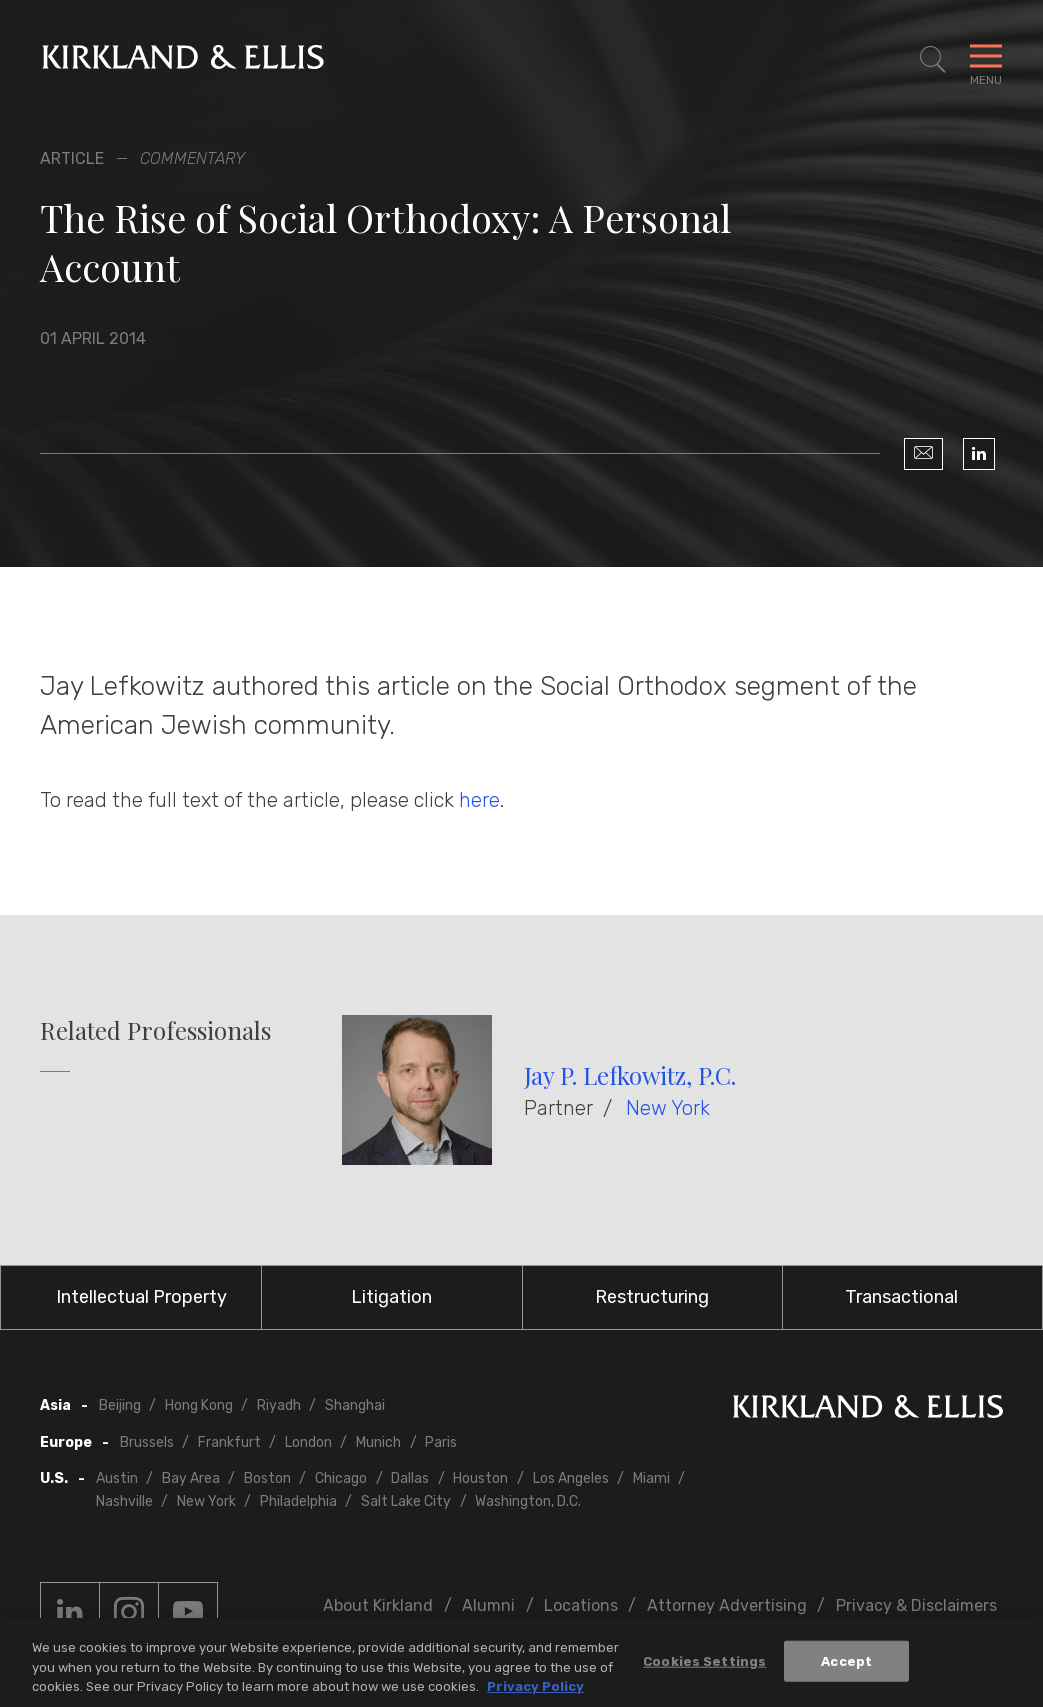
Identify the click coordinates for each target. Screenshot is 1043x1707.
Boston (267, 1478)
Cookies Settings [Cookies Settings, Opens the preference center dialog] (704, 1666)
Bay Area (191, 1478)
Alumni (488, 1605)
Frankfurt (229, 1442)
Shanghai (355, 1405)
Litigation (391, 1297)
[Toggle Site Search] (933, 60)
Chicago (341, 1478)
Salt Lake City (406, 1501)
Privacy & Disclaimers (916, 1605)
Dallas (410, 1478)
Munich (378, 1442)
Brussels (147, 1442)
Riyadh (279, 1405)
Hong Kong (199, 1405)
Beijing (120, 1405)
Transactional (901, 1297)
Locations (581, 1605)
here (479, 800)
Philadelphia (298, 1501)
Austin (117, 1478)
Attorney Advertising (727, 1605)
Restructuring (652, 1297)
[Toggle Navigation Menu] (986, 60)
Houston (480, 1478)
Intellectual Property (141, 1297)
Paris (441, 1442)
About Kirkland (378, 1605)
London (308, 1442)
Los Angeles (571, 1478)
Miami (651, 1478)
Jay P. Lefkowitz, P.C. (630, 1075)
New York (668, 1108)
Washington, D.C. (528, 1501)
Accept (846, 1666)
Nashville (124, 1501)
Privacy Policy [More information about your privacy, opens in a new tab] (535, 1692)
